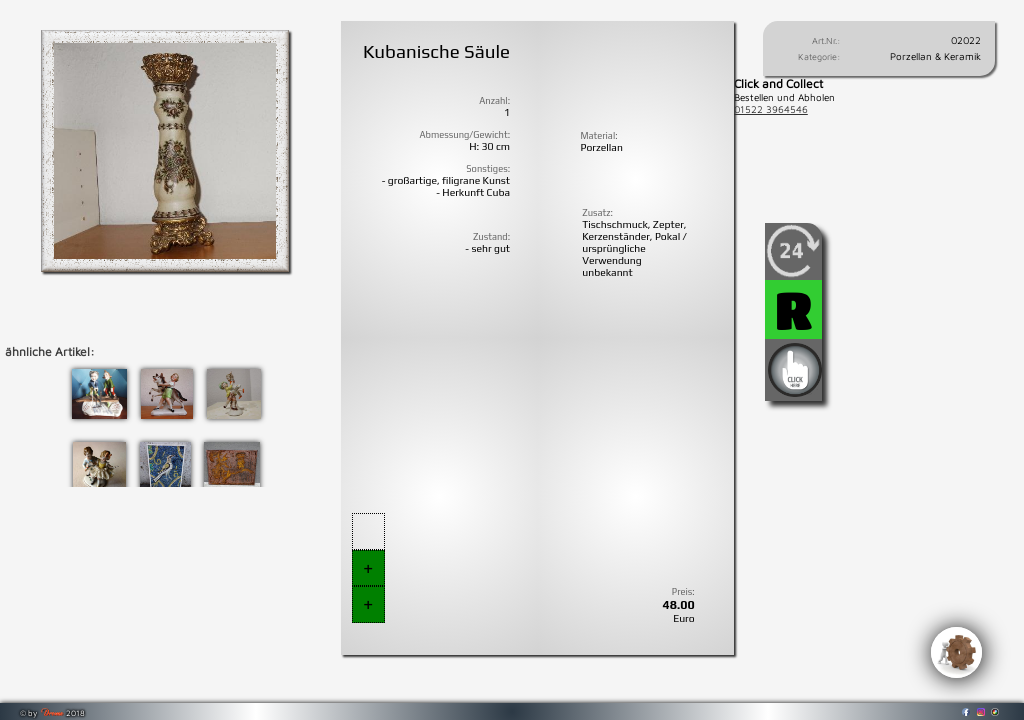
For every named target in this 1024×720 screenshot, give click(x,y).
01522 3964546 (771, 109)
